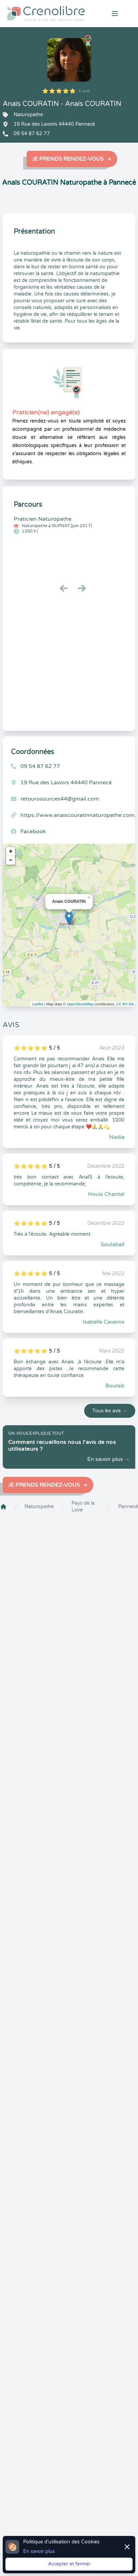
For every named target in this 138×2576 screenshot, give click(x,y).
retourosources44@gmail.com (59, 798)
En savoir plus (39, 2551)
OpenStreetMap (80, 1004)
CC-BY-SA (125, 1004)
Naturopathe (39, 1506)
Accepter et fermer (69, 2564)
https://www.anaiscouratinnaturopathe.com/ (78, 815)
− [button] (11, 860)
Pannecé (128, 1506)
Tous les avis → (109, 1411)
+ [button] (11, 851)
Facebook (33, 831)
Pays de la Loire (83, 1506)
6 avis (84, 91)
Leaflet (37, 1004)
